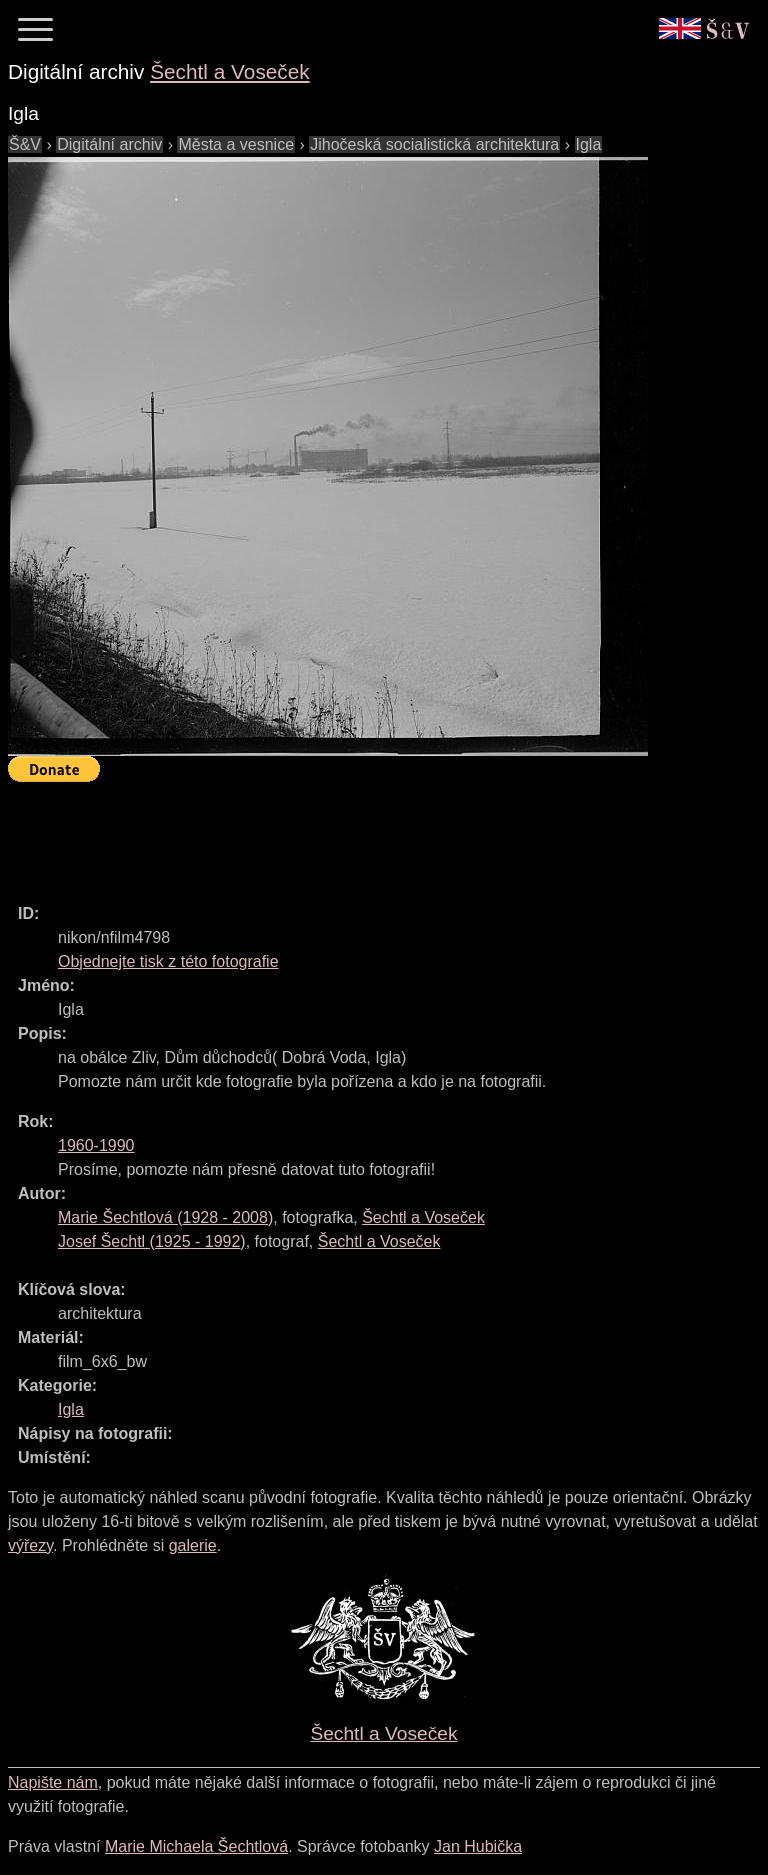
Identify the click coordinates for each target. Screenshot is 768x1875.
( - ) (165, 1217)
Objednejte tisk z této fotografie (168, 961)
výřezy (30, 1545)
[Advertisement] (372, 834)
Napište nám (53, 1782)
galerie (193, 1545)
